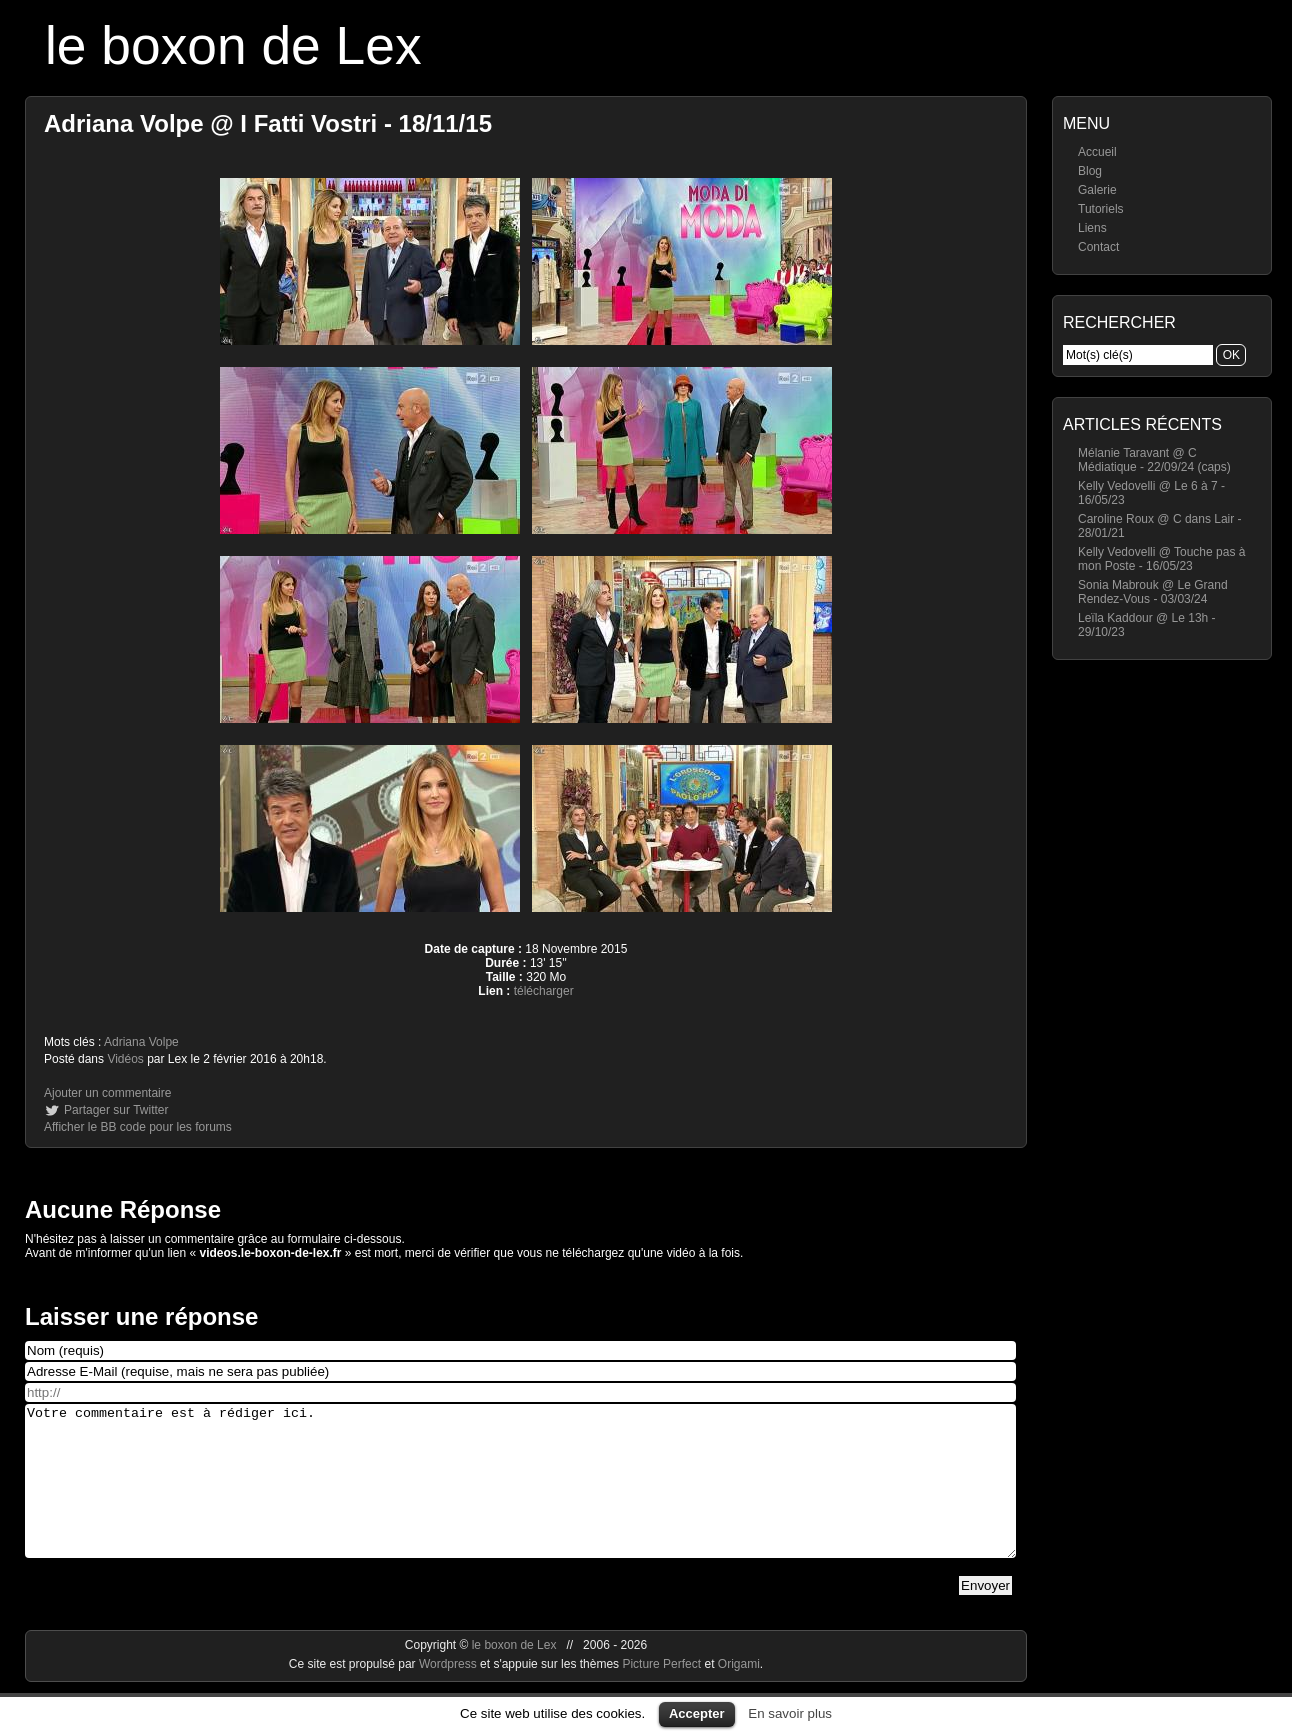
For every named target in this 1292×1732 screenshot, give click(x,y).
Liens (1092, 228)
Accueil (1097, 152)
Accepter (697, 1713)
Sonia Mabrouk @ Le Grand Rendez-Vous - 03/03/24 (1153, 592)
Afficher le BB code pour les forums (138, 1127)
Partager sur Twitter (116, 1110)
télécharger (544, 991)
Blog (1090, 171)
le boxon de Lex (233, 45)
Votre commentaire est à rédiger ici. (520, 1496)
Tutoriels (1101, 209)
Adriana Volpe (141, 1042)
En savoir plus (790, 1713)
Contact (1098, 247)
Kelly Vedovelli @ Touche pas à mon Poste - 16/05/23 (1161, 559)
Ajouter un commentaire (107, 1093)
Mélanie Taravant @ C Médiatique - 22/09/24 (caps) (1154, 460)
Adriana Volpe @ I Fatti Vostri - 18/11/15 (268, 123)
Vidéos (125, 1059)
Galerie (1097, 190)
